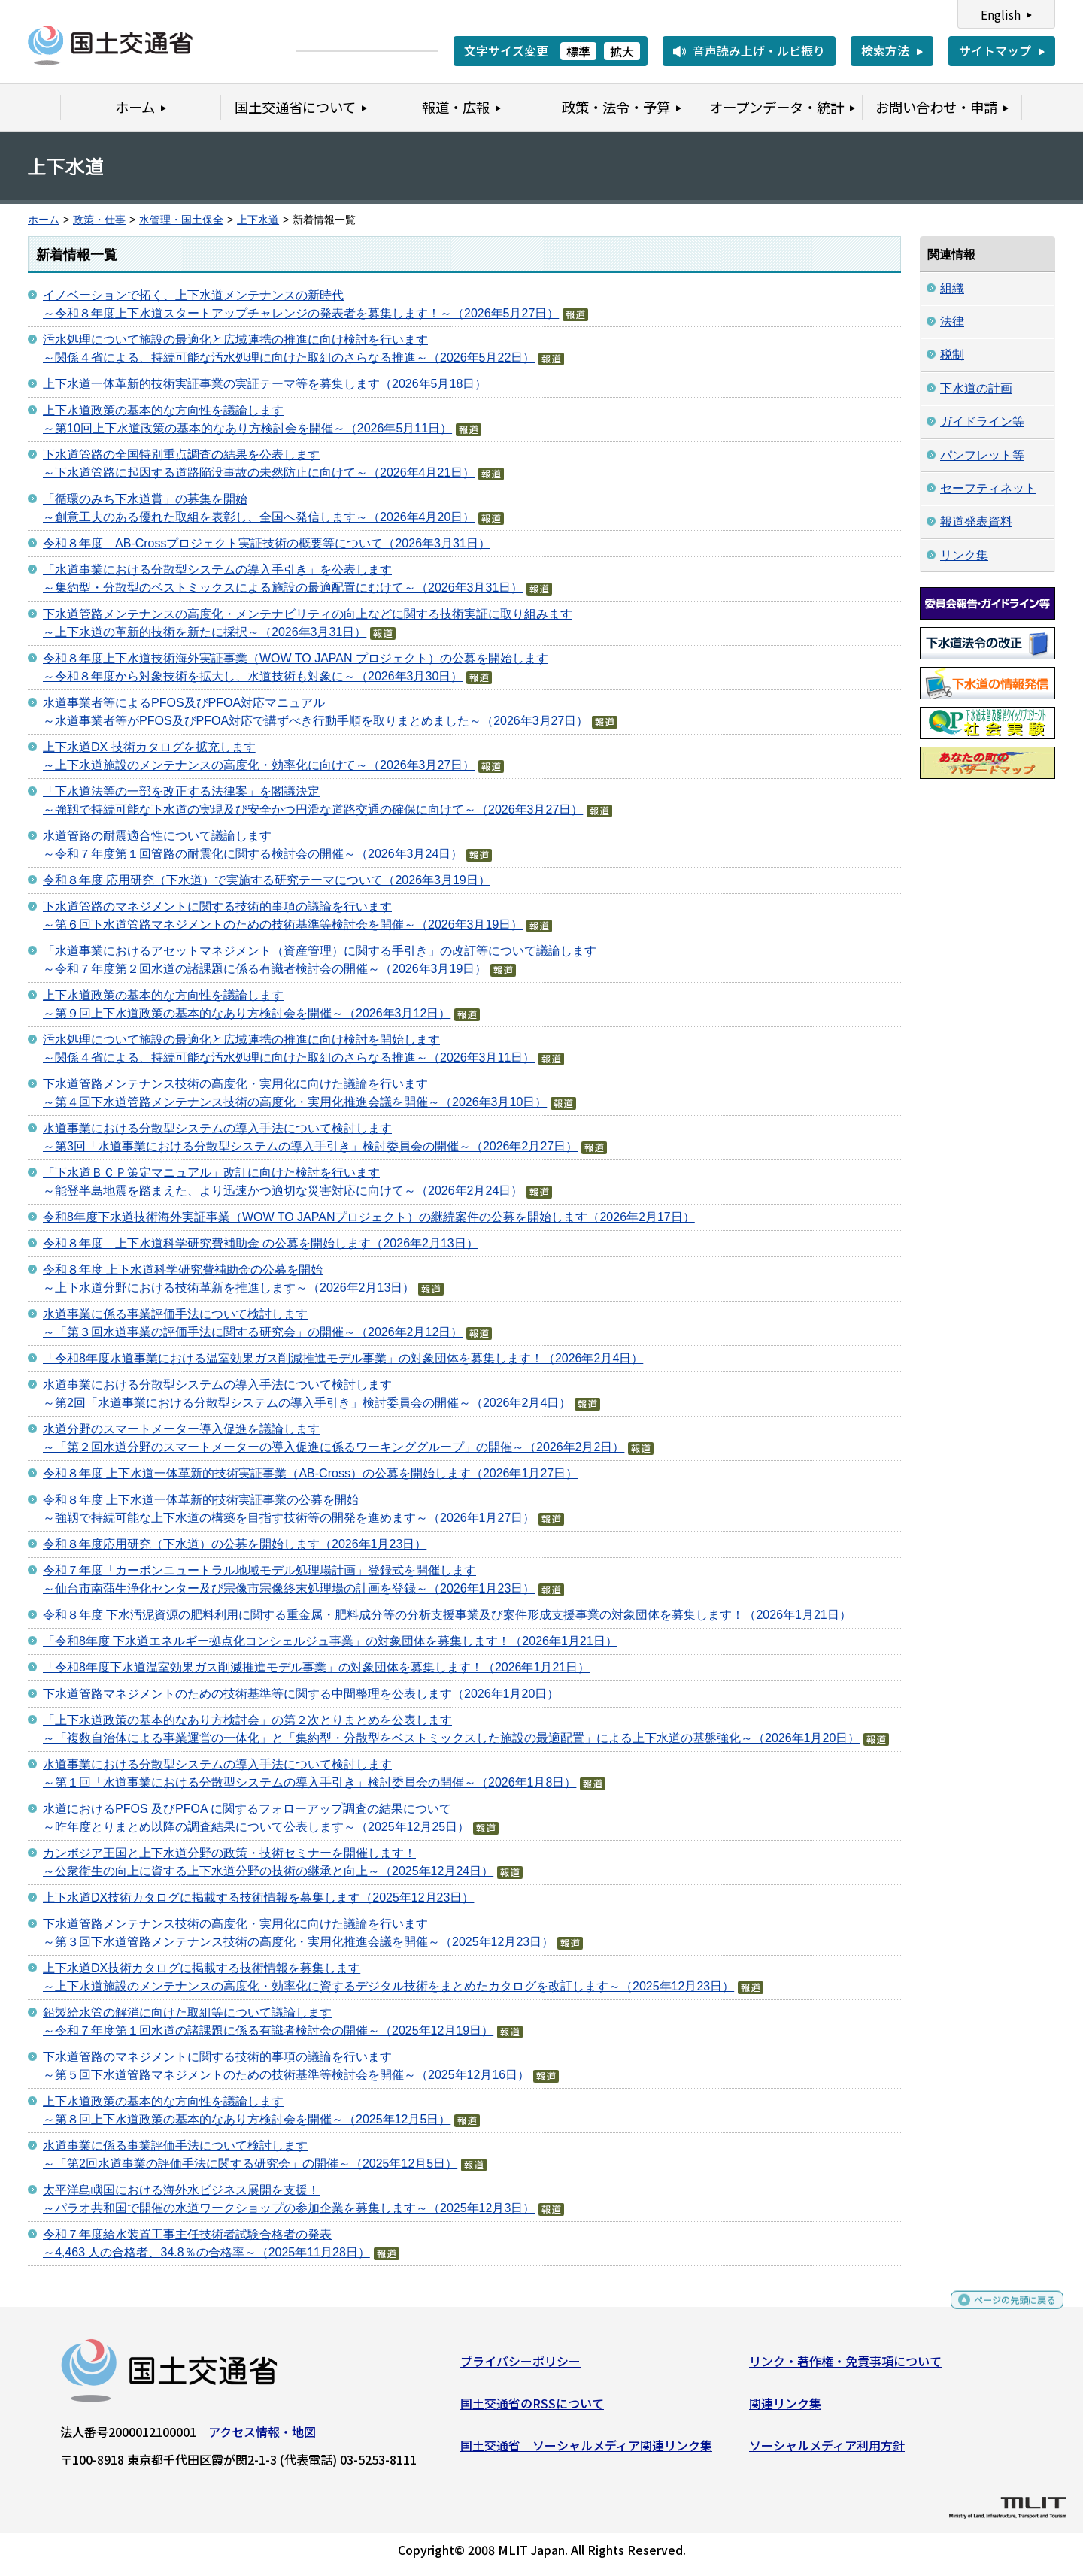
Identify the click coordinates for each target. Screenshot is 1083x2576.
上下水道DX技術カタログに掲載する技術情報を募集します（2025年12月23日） (258, 1897)
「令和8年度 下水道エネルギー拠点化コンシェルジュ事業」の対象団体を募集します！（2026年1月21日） (330, 1641)
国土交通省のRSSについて (532, 2409)
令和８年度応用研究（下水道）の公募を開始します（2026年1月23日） (234, 1544)
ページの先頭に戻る (1002, 2312)
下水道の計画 (976, 388)
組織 (952, 288)
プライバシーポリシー (520, 2367)
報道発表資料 (976, 521)
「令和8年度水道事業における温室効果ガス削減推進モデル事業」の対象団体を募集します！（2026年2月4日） (343, 1358)
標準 (578, 51)
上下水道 (258, 220)
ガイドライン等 (982, 421)
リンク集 (964, 555)
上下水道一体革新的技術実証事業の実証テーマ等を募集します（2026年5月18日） (265, 383)
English (1001, 14)
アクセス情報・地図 (262, 2438)
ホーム (43, 220)
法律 (952, 321)
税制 (952, 354)
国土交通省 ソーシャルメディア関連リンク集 (586, 2450)
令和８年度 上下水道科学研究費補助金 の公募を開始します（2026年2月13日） (260, 1243)
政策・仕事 (99, 220)
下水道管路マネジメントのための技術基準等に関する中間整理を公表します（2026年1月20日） (301, 1693)
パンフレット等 (982, 455)
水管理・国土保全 (181, 220)
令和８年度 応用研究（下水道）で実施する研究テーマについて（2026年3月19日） (266, 880)
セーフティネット (988, 488)
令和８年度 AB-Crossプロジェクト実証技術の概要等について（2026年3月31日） (266, 543)
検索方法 (885, 50)
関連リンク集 (785, 2409)
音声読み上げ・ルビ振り (759, 50)
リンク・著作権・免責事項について (845, 2367)
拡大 (622, 51)
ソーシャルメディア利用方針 (827, 2450)
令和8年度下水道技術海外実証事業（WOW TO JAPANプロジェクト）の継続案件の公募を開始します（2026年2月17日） (369, 1217)
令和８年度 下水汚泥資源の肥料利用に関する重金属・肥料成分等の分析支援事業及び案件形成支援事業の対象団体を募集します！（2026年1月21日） (447, 1614)
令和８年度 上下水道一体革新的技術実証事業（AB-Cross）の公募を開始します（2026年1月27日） (310, 1473)
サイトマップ (995, 50)
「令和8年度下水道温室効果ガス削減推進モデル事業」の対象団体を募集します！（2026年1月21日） (316, 1667)
